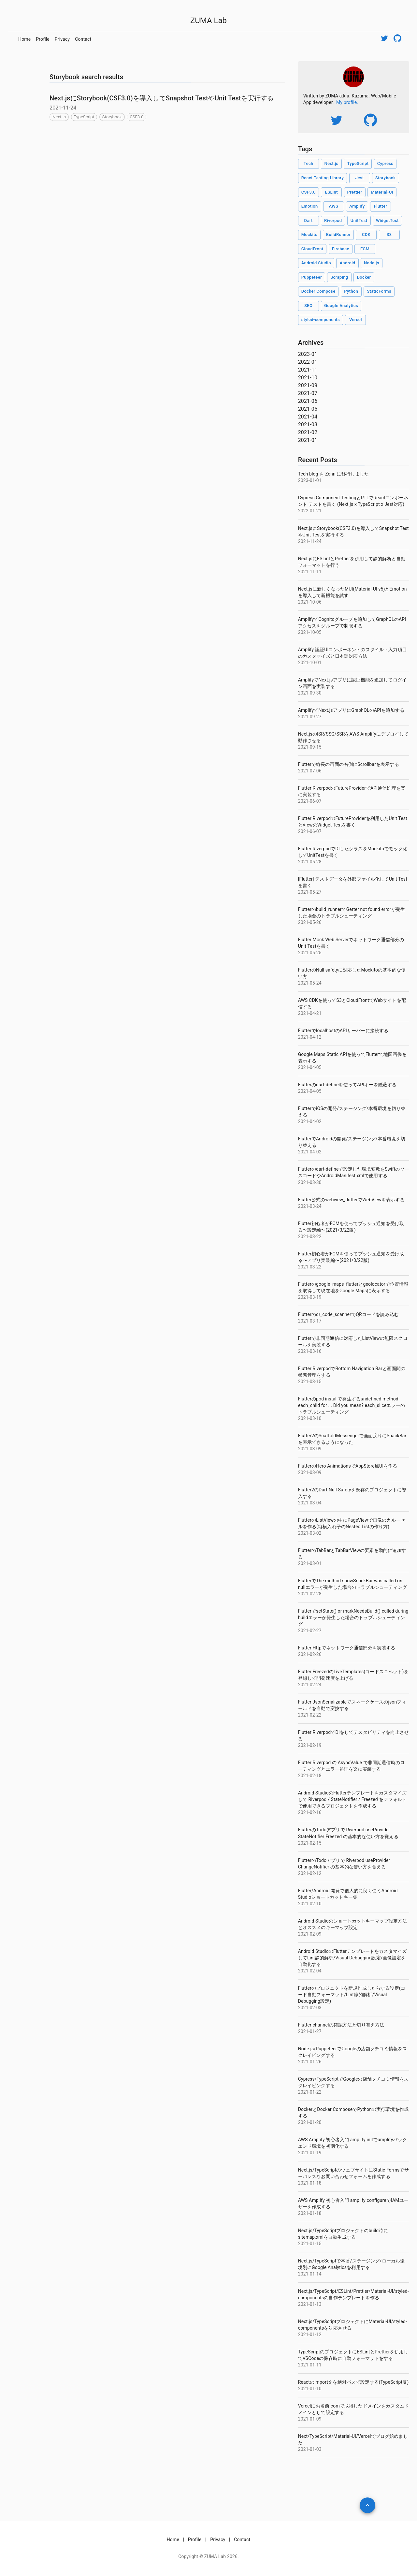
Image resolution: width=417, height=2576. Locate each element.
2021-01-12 (310, 2334)
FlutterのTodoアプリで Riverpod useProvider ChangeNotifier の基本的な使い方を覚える (344, 1863)
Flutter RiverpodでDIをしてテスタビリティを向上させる (353, 1735)
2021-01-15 (310, 2243)
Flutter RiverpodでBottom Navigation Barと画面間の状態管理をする (352, 1372)
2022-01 (307, 362)
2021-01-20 (310, 2122)
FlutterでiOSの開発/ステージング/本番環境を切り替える (352, 1112)
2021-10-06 (310, 602)
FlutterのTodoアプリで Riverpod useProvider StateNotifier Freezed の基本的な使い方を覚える (348, 1833)
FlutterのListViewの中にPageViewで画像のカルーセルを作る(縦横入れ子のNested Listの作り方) (351, 1523)
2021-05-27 (310, 892)
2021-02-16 (310, 1812)
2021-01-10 (310, 2388)
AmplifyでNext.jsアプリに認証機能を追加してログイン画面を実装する (352, 683)
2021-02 (307, 432)
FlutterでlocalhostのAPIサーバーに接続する (343, 1030)
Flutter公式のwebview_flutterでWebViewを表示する (351, 1199)
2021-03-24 (310, 1206)
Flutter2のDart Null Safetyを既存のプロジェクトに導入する (352, 1493)
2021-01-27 (310, 2031)
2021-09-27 (310, 716)
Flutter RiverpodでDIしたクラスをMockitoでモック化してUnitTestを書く (352, 852)
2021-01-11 (310, 2364)
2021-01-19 (310, 2152)
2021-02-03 (310, 2007)
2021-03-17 (310, 1321)
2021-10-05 (310, 632)
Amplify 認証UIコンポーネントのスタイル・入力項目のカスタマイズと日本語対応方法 (352, 653)
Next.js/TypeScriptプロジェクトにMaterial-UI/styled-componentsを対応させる (352, 2325)
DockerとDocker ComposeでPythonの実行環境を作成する (353, 2112)
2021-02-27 (310, 1630)
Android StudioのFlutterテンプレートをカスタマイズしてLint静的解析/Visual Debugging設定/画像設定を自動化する (352, 1958)
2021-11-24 (310, 541)
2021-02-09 (310, 1934)
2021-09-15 (310, 747)
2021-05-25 (310, 952)
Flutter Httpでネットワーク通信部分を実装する (346, 1647)
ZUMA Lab (208, 20)
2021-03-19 (310, 1297)
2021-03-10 (310, 1418)
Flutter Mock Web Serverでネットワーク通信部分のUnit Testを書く (351, 943)
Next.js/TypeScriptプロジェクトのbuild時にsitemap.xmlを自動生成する (343, 2234)
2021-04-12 (310, 1037)
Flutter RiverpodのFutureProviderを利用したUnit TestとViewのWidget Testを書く (352, 821)
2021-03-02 (310, 1533)
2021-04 (307, 417)
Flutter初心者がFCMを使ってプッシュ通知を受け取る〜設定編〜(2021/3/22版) (351, 1227)
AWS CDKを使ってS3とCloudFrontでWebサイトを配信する (352, 1003)
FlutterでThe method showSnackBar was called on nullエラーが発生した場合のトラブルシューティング (352, 1584)
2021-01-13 (310, 2304)
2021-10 (307, 377)
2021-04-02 (310, 1121)
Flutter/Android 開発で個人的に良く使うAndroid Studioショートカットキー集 (348, 1894)
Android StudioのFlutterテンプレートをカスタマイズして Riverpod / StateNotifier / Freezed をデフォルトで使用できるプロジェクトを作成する (352, 1799)
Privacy (62, 39)
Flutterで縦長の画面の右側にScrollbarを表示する (348, 764)
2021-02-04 (310, 1970)
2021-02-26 (310, 1654)
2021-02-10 (310, 1903)
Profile (43, 39)
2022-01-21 (310, 510)
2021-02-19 (310, 1745)
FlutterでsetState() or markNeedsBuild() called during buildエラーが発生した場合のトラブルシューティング (353, 1617)
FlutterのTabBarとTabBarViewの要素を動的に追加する (352, 1553)
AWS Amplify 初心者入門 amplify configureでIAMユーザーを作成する (353, 2203)
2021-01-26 (310, 2061)
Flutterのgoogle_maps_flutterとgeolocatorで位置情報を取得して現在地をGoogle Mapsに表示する (353, 1287)
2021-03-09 (310, 1448)
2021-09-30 (310, 692)
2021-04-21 (310, 1013)
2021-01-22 (310, 2092)
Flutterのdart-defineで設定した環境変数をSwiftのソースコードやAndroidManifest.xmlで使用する (353, 1172)
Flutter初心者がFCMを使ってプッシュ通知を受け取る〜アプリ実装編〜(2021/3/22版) (351, 1257)
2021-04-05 (310, 1067)
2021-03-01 (310, 1563)
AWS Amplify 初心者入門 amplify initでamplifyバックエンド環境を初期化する (352, 2143)
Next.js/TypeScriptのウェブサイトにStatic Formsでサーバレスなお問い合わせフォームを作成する (353, 2173)
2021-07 (307, 393)
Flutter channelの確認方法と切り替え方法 (341, 2024)
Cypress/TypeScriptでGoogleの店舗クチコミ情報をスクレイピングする (353, 2082)
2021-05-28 (310, 861)
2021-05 (307, 409)
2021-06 (307, 401)
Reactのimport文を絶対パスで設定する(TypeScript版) (353, 2382)
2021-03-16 (310, 1351)
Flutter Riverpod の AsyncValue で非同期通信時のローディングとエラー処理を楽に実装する (351, 1766)
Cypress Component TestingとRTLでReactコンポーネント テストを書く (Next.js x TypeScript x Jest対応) (353, 501)
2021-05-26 (310, 922)
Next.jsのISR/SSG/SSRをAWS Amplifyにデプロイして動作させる (353, 737)
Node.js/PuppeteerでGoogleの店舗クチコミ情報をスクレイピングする (352, 2052)
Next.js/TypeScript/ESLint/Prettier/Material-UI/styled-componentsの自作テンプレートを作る (353, 2294)
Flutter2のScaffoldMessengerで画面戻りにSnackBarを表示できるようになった (352, 1439)
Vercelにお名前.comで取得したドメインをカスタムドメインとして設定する (353, 2409)
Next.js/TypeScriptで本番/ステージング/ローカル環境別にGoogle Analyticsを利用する (351, 2264)
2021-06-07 (310, 801)
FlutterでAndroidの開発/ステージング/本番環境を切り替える (351, 1142)
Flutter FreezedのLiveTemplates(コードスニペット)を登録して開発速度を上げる (353, 1675)
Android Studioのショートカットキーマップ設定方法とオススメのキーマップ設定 (352, 1924)
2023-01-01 (310, 480)
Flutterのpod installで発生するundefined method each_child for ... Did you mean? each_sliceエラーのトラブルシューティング (351, 1405)
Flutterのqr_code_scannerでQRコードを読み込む (348, 1314)
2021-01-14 (310, 2273)
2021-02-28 (310, 1593)
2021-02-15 (310, 1843)
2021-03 (307, 424)
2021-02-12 (310, 1873)
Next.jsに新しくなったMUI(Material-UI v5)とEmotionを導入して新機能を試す (352, 592)
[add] (367, 2505)
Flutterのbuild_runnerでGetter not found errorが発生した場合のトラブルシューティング (351, 912)
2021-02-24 (310, 1684)
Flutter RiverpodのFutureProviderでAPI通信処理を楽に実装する (351, 791)
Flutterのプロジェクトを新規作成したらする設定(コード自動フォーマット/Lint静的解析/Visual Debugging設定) (351, 1994)
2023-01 (307, 354)
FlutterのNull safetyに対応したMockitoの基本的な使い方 (352, 973)
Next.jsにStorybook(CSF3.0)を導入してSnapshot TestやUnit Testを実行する (162, 98)
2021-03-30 (310, 1182)
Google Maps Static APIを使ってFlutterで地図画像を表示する (352, 1057)
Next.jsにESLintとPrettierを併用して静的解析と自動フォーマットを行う (352, 562)
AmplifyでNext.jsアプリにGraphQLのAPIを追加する (351, 710)
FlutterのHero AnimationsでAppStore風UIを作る (347, 1466)
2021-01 (307, 440)
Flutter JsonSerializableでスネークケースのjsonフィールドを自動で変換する (352, 1705)
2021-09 (307, 385)
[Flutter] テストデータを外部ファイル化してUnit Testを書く (352, 882)
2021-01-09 (310, 2419)
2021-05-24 (310, 983)
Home (24, 39)
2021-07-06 (310, 770)
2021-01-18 (310, 2183)
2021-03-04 (310, 1502)
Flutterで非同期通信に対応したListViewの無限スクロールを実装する (353, 1341)
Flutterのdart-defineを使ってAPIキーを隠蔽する (347, 1084)
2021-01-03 (310, 2449)
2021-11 (307, 370)
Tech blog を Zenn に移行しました (333, 473)
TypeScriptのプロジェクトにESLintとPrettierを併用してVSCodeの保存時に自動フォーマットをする (353, 2355)
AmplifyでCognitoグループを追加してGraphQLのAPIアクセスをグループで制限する (352, 622)
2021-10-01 (310, 662)
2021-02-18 (310, 1775)
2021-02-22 (310, 1715)
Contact (83, 39)
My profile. (347, 102)
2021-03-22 (310, 1236)
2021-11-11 (310, 571)
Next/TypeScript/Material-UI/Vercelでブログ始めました (353, 2439)
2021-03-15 (310, 1381)
